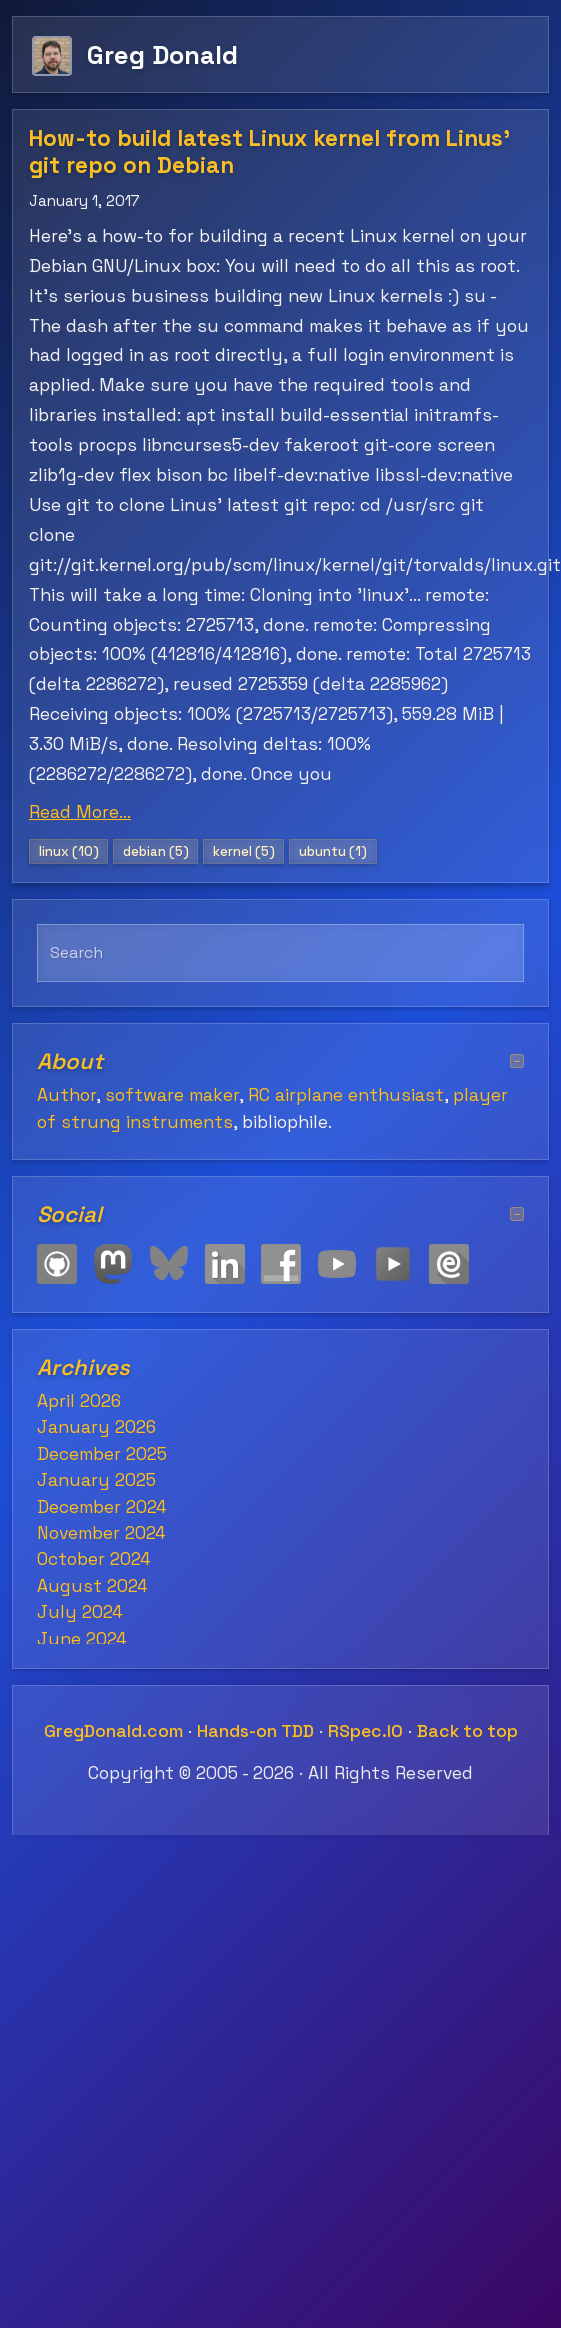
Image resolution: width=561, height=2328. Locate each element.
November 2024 (101, 1533)
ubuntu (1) (333, 851)
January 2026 (96, 1427)
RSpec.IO (365, 1731)
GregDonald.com (113, 1731)
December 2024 (102, 1507)
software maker (172, 1095)
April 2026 (79, 1401)
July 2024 (80, 1612)
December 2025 (102, 1454)
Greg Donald (162, 54)
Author (66, 1095)
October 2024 (94, 1559)
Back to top (467, 1731)
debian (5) (156, 851)
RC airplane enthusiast (346, 1095)
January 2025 (96, 1480)
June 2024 (82, 1639)
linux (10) (69, 851)
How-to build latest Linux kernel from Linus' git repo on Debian (269, 152)
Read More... (80, 812)
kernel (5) (244, 851)
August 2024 (92, 1586)
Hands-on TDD (255, 1731)
